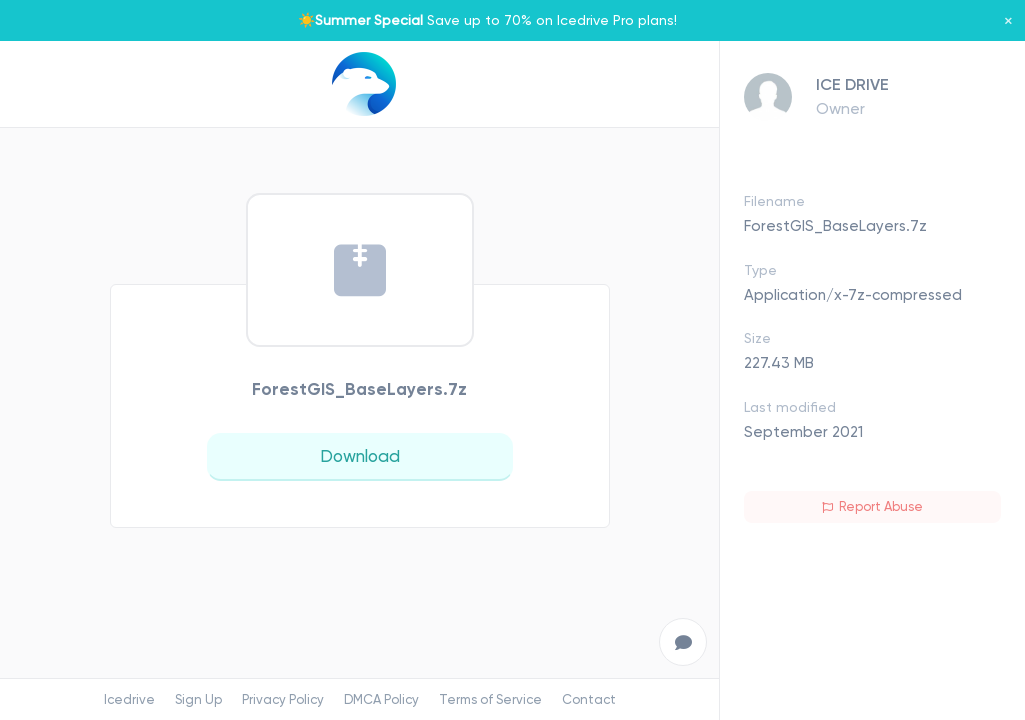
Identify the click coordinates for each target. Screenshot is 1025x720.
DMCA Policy (381, 699)
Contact (589, 699)
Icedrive (129, 699)
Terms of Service (490, 699)
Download (360, 456)
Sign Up (198, 699)
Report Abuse (872, 506)
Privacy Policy (283, 699)
